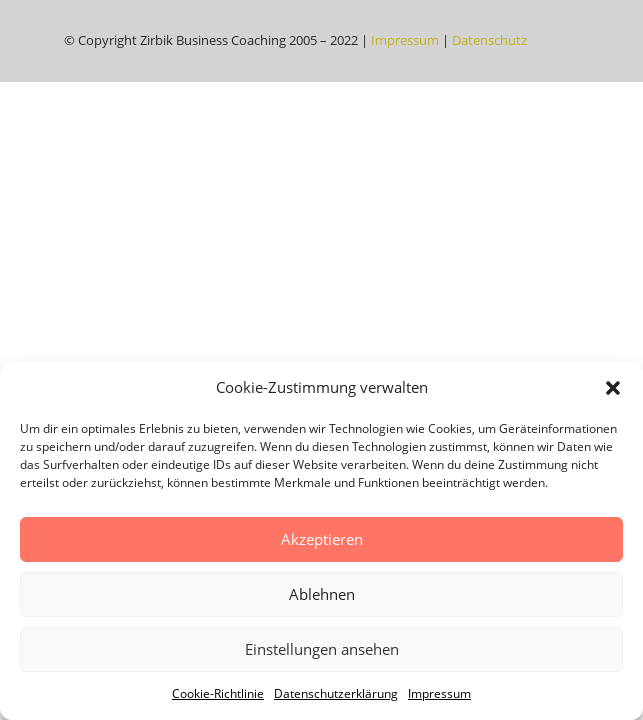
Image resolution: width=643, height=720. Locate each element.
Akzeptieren (322, 539)
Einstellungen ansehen (322, 649)
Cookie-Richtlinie (218, 693)
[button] (613, 388)
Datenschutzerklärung (336, 693)
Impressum (439, 693)
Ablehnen (322, 594)
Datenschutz (489, 40)
